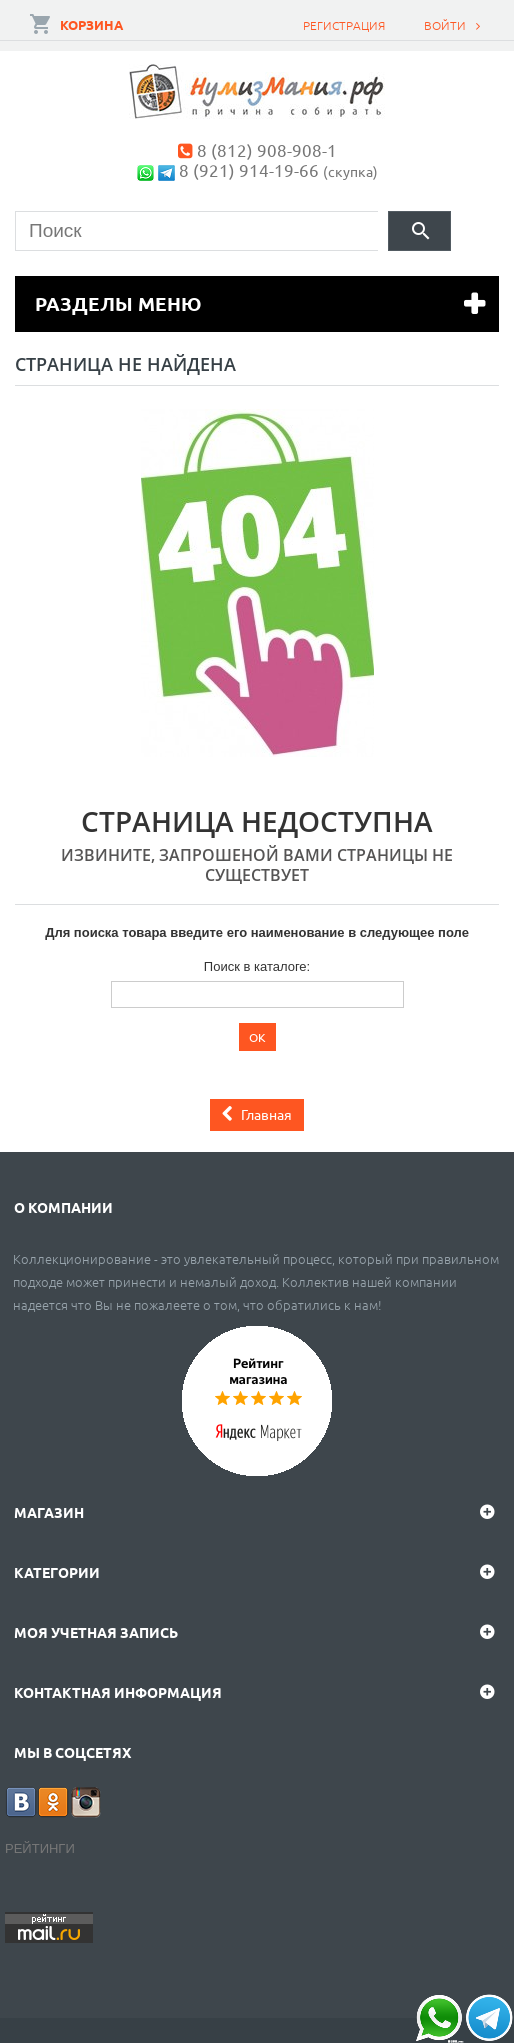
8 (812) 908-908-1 (267, 149)
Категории (57, 1572)
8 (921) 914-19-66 (249, 169)
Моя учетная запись (96, 1632)
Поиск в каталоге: (257, 966)
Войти (445, 25)
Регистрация (344, 25)
